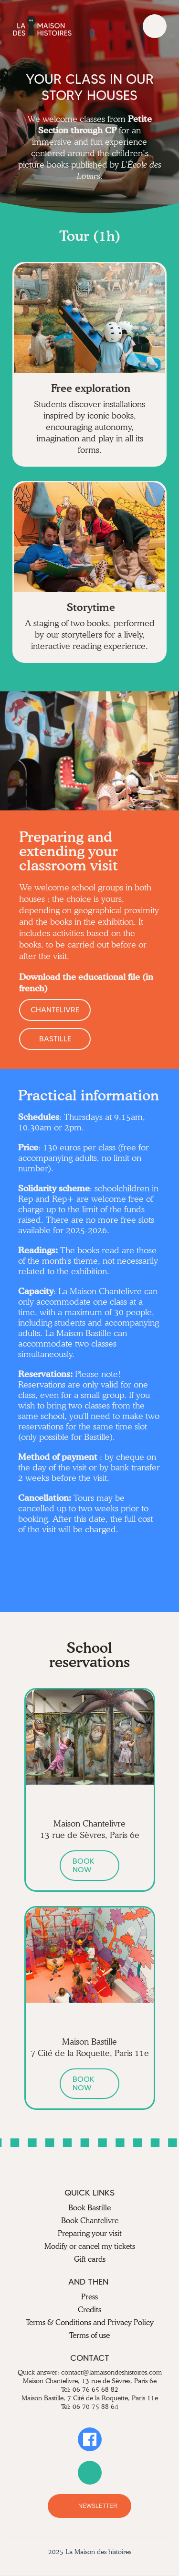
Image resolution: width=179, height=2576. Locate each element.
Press (89, 2296)
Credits (89, 2309)
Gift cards (89, 2259)
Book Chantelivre (89, 2220)
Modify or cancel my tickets (89, 2246)
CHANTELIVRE (55, 1009)
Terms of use (89, 2335)
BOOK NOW (84, 1865)
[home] (42, 26)
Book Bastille (89, 2207)
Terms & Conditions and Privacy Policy (90, 2322)
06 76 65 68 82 (95, 2389)
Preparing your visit (90, 2233)
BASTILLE (55, 1038)
